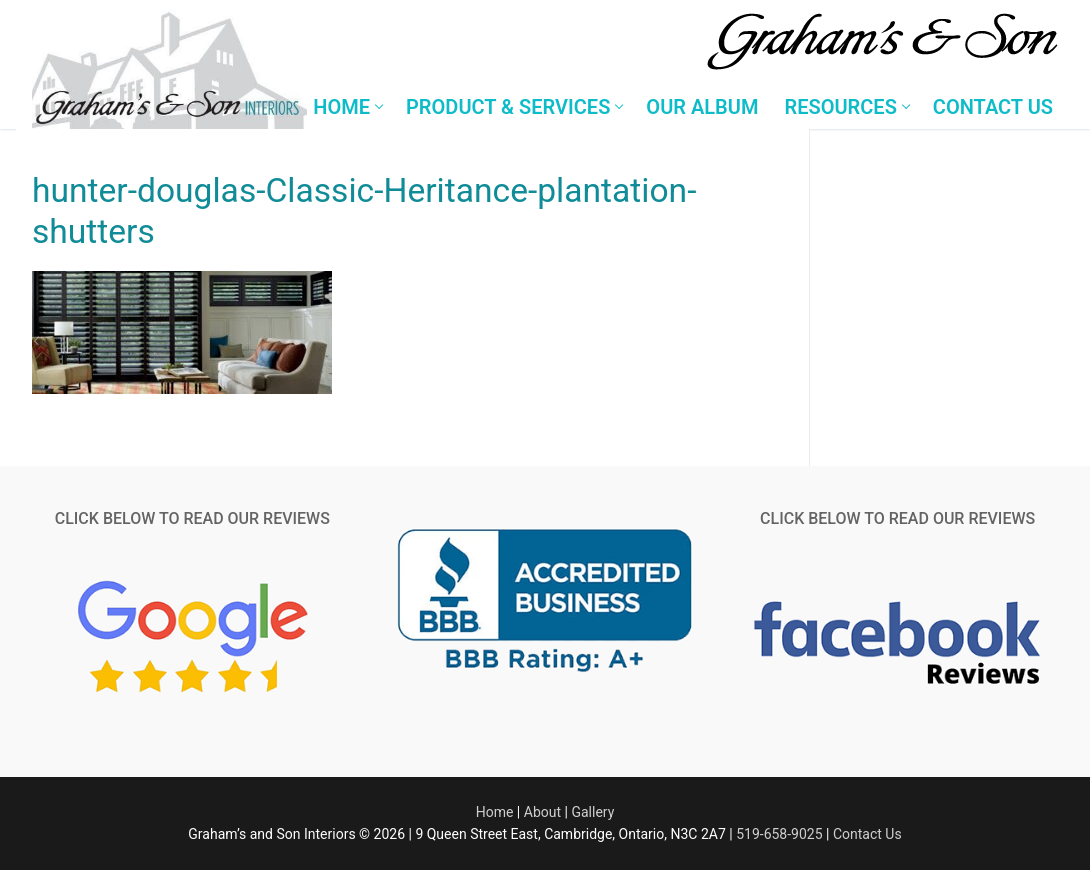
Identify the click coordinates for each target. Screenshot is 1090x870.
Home (495, 812)
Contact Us (867, 834)
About (542, 812)
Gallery (592, 812)
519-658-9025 (779, 834)
